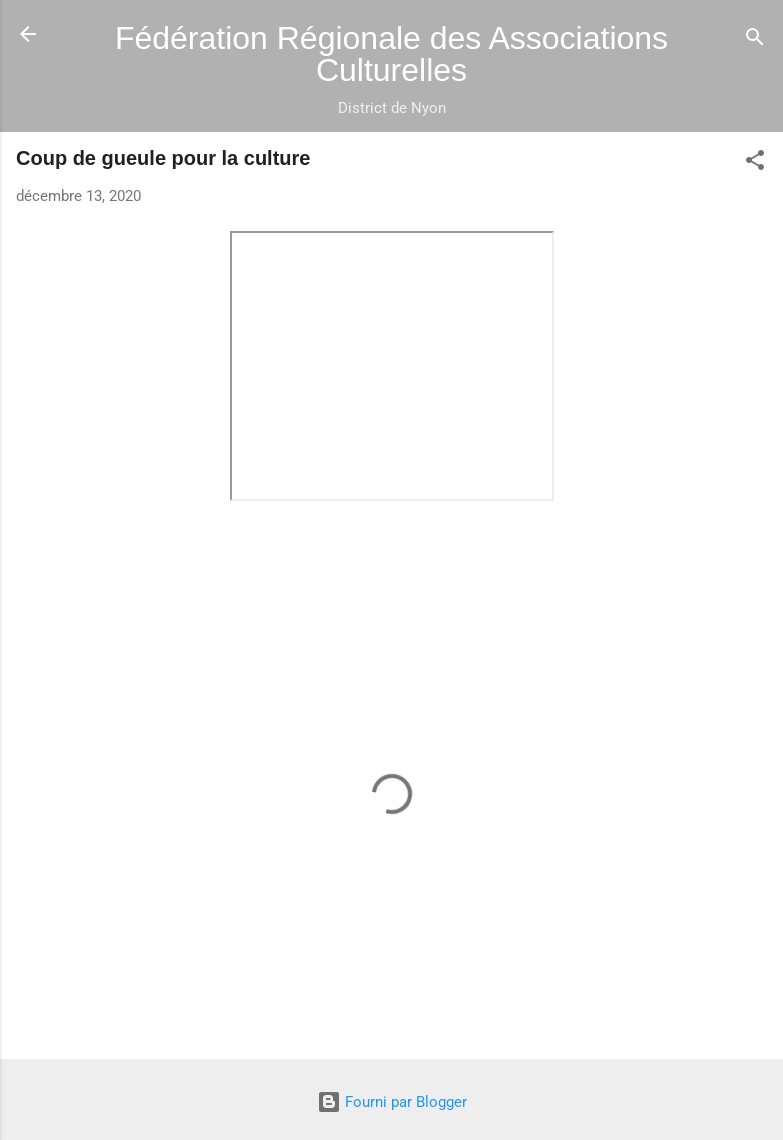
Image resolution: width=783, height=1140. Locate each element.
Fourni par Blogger (392, 1102)
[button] (755, 163)
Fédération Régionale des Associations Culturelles (391, 54)
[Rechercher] (755, 40)
